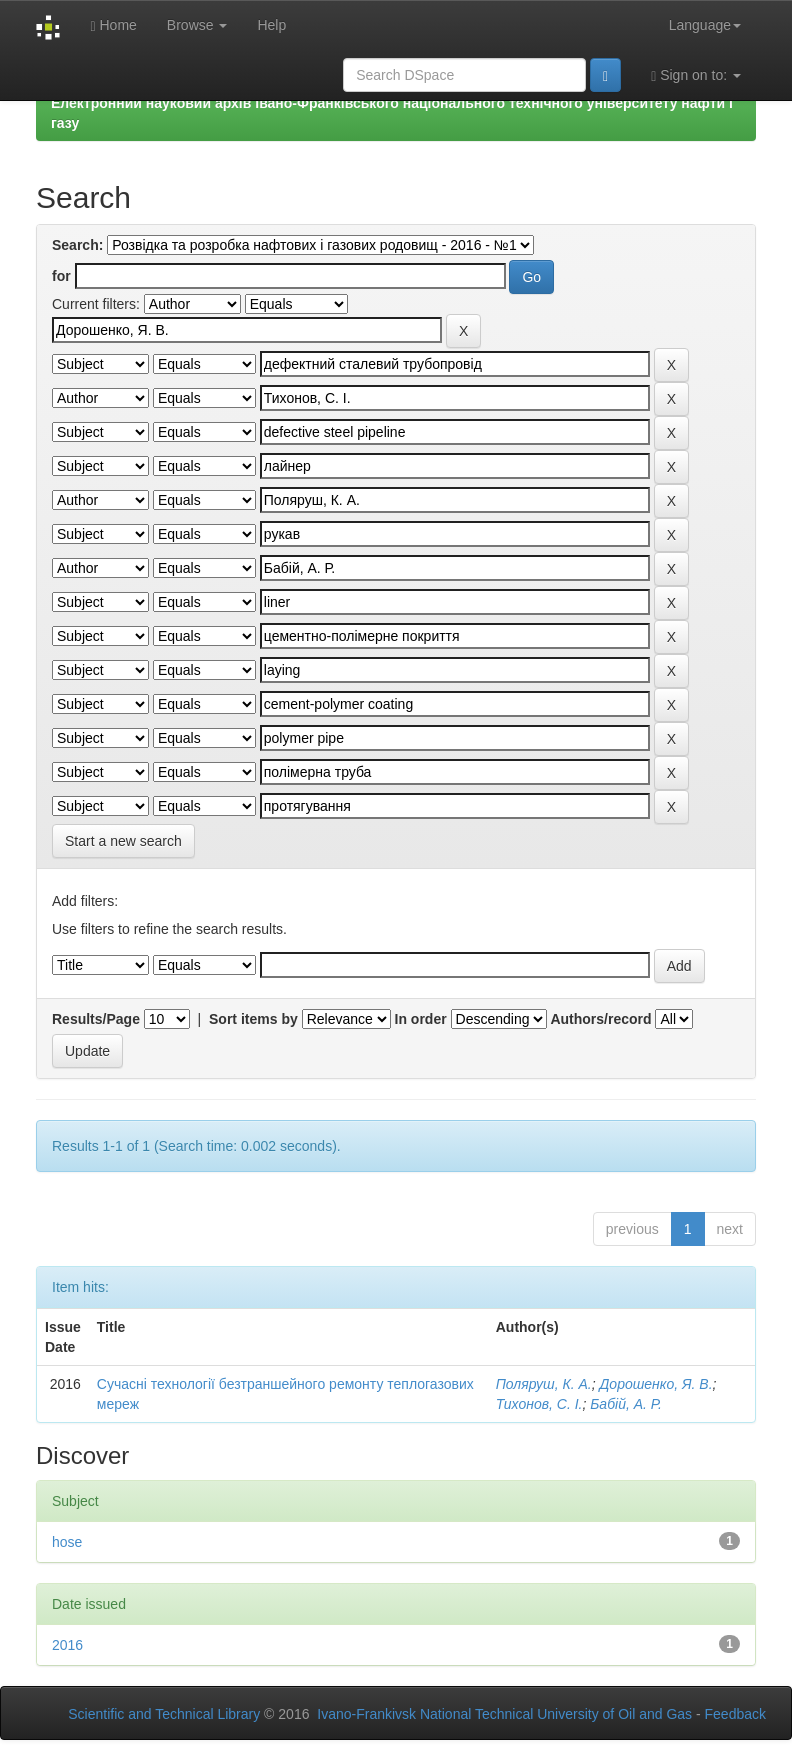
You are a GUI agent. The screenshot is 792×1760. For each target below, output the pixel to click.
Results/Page (96, 1019)
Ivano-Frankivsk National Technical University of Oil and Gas (504, 1714)
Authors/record (600, 1019)
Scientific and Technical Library (164, 1714)
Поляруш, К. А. (544, 1384)
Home (113, 25)
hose (67, 1542)
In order (421, 1019)
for (61, 276)
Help (271, 25)
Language (705, 25)
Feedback (735, 1714)
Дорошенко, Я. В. (655, 1384)
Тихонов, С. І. (539, 1404)
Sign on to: (696, 75)
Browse (197, 25)
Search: (77, 245)
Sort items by (253, 1019)
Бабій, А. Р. (626, 1404)
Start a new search (123, 841)
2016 (67, 1645)
